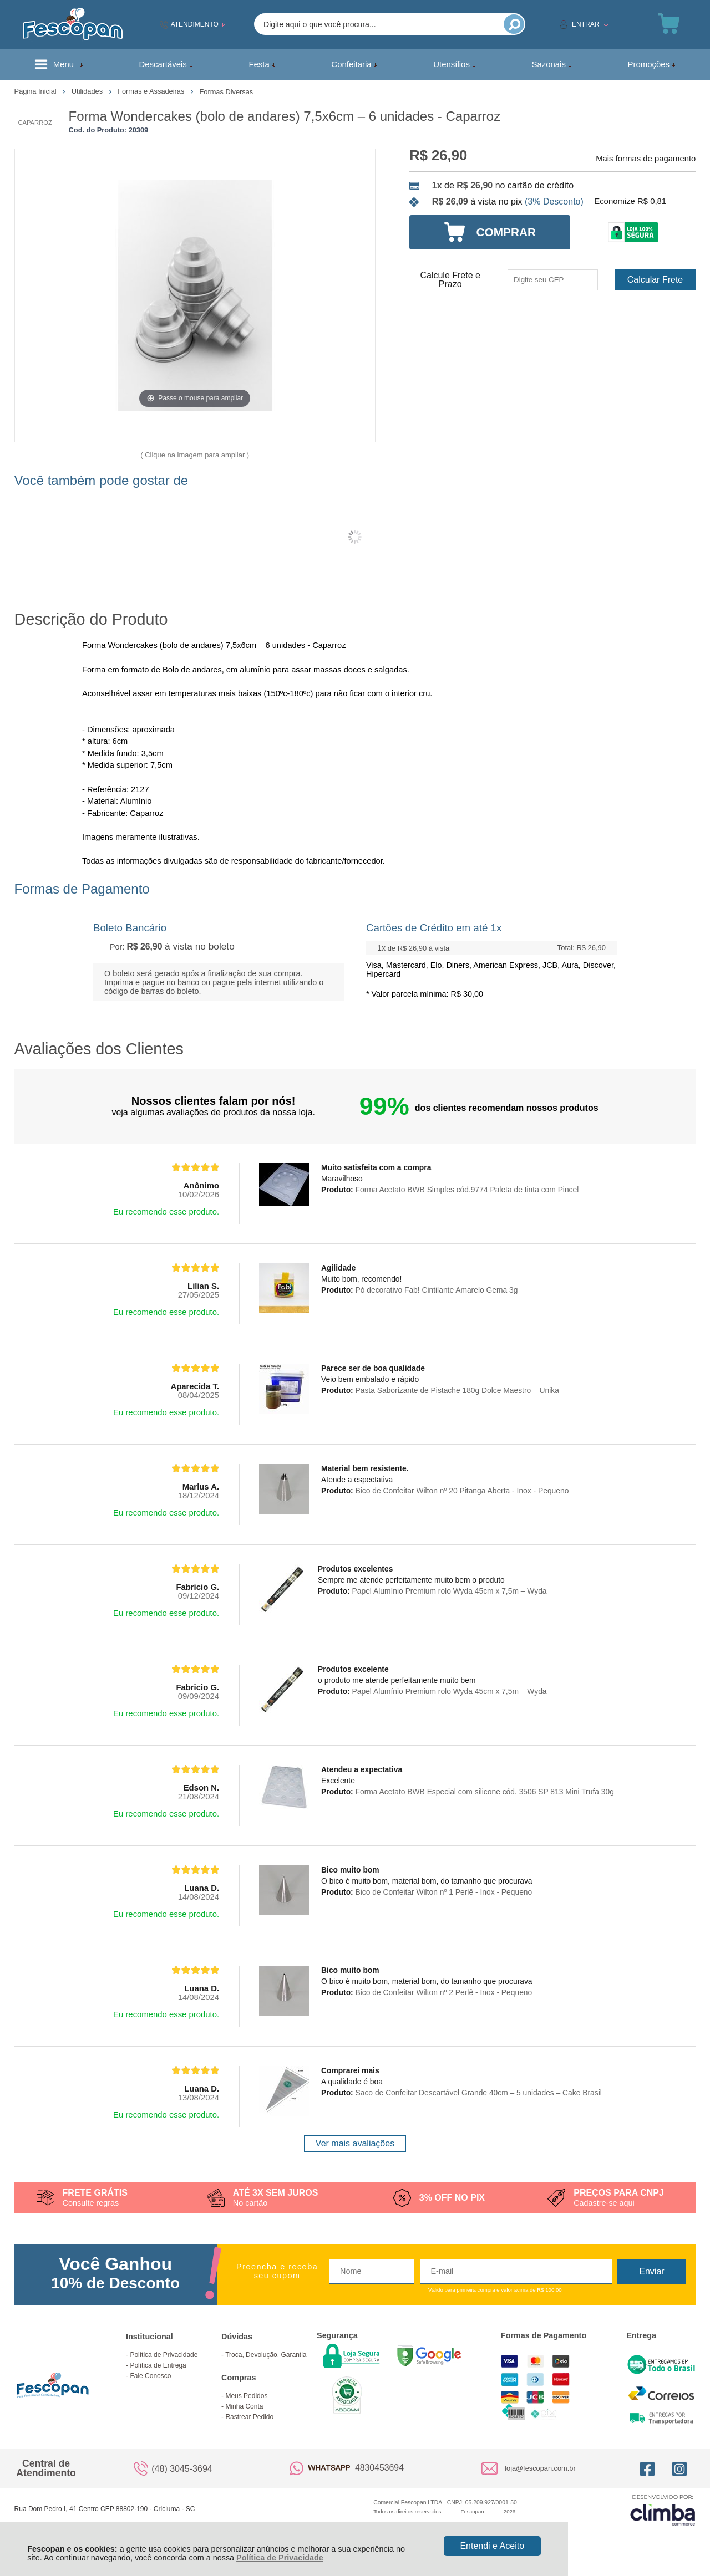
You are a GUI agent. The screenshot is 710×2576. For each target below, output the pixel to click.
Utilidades (88, 91)
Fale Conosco (150, 2376)
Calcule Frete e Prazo (450, 280)
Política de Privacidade (279, 2557)
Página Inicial (36, 91)
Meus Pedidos (246, 2396)
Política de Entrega (158, 2365)
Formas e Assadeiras (152, 91)
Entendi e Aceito (492, 2546)
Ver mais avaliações (355, 2143)
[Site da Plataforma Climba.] (663, 2509)
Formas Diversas (226, 92)
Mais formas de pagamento (646, 158)
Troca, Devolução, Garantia (265, 2355)
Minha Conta (244, 2406)
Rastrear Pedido (249, 2417)
